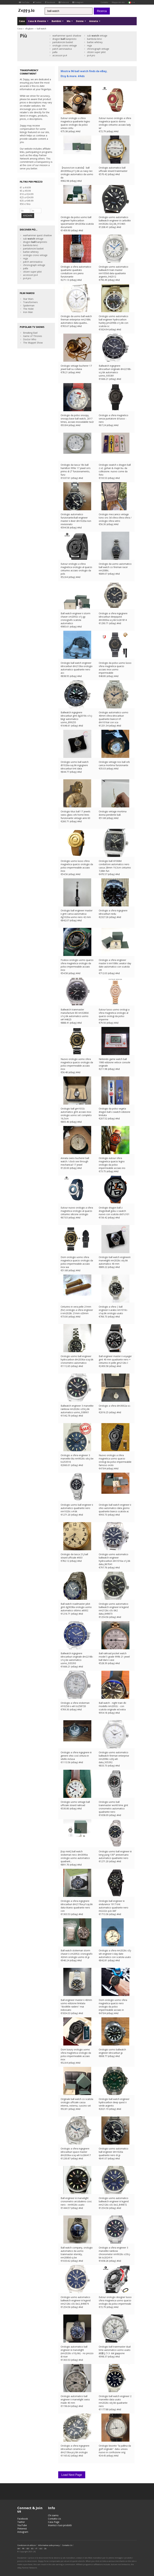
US (40, 2548)
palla (54, 52)
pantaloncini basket (62, 42)
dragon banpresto (64, 38)
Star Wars (28, 298)
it (131, 2)
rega (89, 45)
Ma (70, 21)
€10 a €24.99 (26, 194)
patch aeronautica (62, 48)
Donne (81, 21)
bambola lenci (94, 38)
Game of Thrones (32, 336)
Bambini (57, 21)
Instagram (77, 2)
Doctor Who (29, 339)
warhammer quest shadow (66, 35)
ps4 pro (91, 55)
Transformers (30, 302)
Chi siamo (53, 2515)
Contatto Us (54, 2518)
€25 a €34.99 (26, 197)
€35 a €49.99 (26, 200)
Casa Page (53, 2522)
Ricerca (102, 11)
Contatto (104, 2)
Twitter (37, 2)
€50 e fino (25, 204)
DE (28, 2548)
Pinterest (64, 2)
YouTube (24, 2)
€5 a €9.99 (25, 190)
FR (23, 2548)
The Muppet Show (33, 342)
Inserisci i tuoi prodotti (60, 2525)
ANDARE (27, 215)
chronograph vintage (98, 48)
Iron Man (28, 312)
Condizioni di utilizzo (26, 2545)
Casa (22, 21)
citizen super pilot (96, 52)
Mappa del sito (118, 2)
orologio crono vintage (64, 45)
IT (36, 2548)
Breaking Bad (30, 332)
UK (18, 2548)
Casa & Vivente (38, 21)
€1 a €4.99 (25, 187)
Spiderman (28, 305)
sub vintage (97, 35)
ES (32, 2548)
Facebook (50, 2)
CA (45, 2548)
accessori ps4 (59, 55)
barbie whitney (95, 42)
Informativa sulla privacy (49, 2545)
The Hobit (28, 308)
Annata (94, 21)
